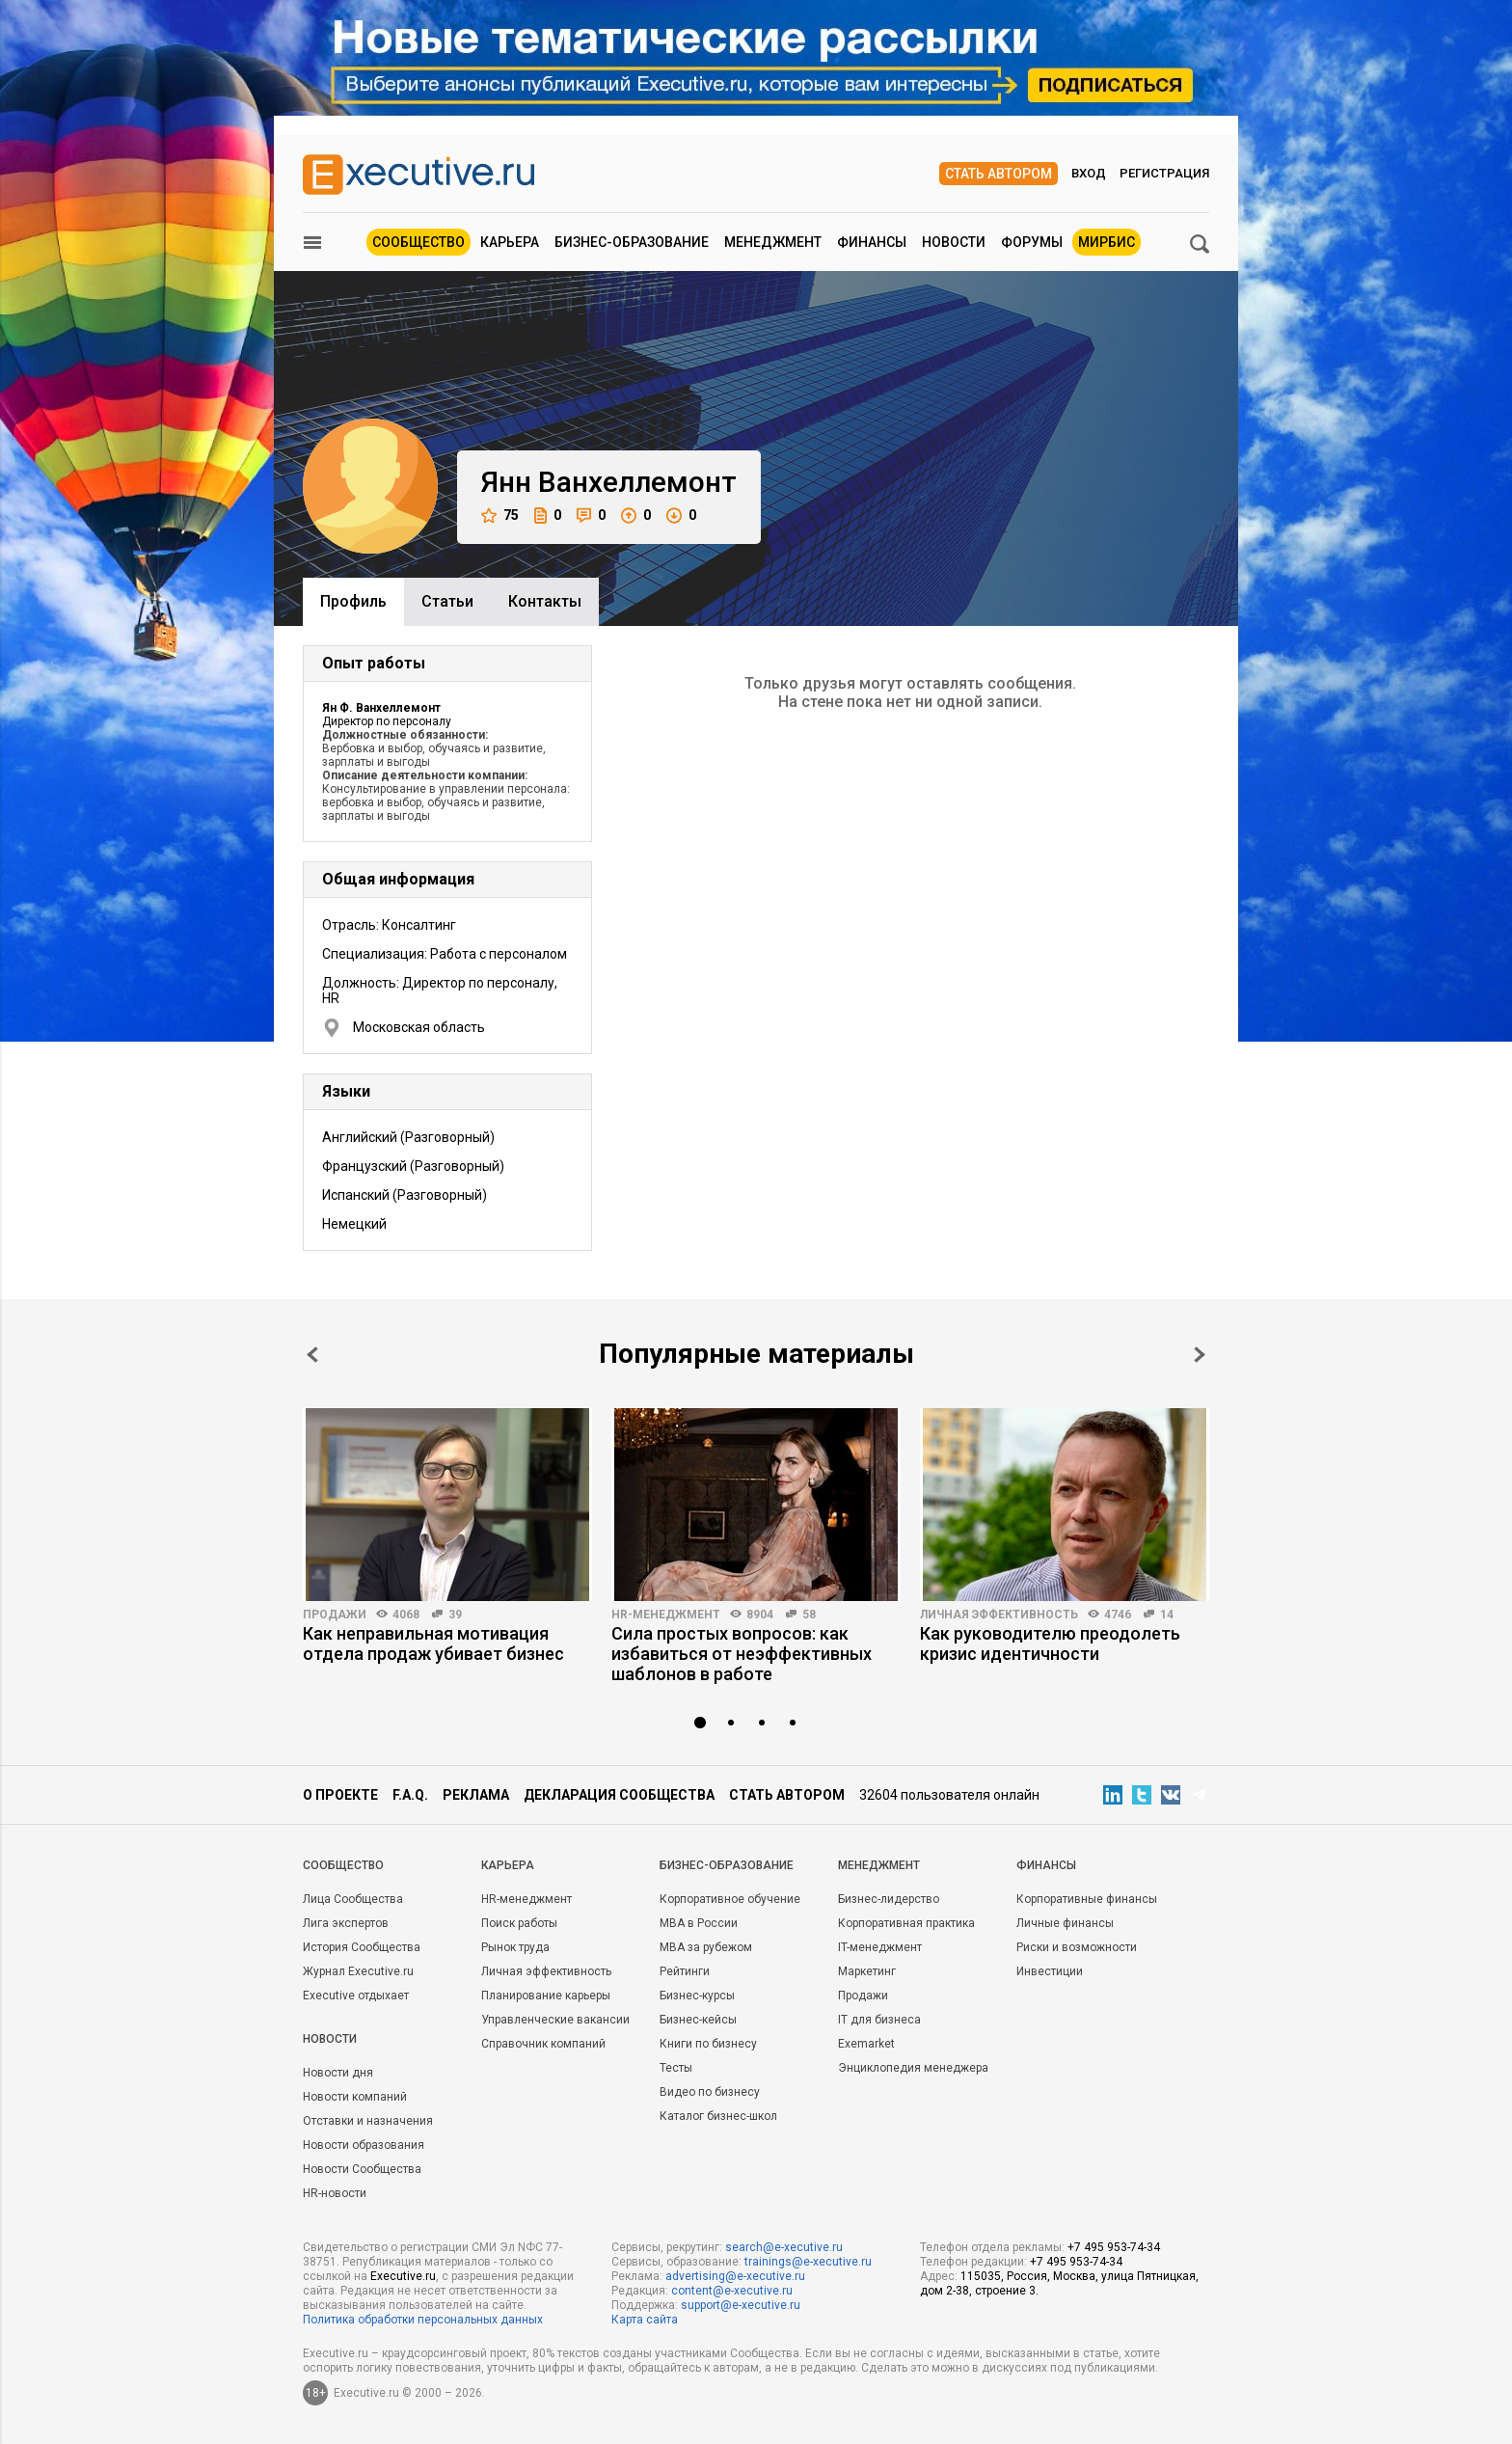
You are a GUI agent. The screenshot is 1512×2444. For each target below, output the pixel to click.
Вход (1088, 173)
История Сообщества (361, 1947)
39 (455, 1614)
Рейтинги (685, 1971)
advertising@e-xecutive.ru (735, 2276)
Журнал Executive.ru (358, 1971)
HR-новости (334, 2193)
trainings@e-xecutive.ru (808, 2261)
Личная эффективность (999, 1614)
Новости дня (338, 2072)
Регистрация (1164, 173)
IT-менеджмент (880, 1947)
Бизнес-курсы (697, 1995)
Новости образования (363, 2145)
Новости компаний (355, 2097)
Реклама (476, 1795)
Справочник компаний (543, 2043)
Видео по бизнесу (710, 2092)
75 (500, 515)
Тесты (676, 2068)
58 (809, 1614)
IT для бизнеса (879, 2019)
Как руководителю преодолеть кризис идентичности (1050, 1643)
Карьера (509, 242)
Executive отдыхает (356, 1995)
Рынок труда (515, 1947)
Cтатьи (447, 601)
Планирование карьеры (545, 1995)
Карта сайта (644, 2319)
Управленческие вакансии (555, 2019)
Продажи (334, 1614)
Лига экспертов (346, 1923)
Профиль (353, 601)
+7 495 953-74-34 (1113, 2247)
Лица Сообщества (353, 1899)
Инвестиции (1049, 1971)
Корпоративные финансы (1086, 1899)
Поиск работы (519, 1923)
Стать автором (998, 173)
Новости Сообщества (362, 2169)
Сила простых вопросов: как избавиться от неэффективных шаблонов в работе (741, 1653)
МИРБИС (1106, 242)
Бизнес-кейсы (698, 2019)
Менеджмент (773, 242)
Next (1199, 1354)
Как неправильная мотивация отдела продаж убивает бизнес (433, 1643)
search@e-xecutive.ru (784, 2247)
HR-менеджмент (665, 1614)
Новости (954, 242)
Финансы (871, 242)
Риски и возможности (1076, 1947)
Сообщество (418, 242)
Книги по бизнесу (708, 2043)
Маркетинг (867, 1971)
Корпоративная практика (906, 1923)
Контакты (544, 601)
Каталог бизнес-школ (718, 2116)
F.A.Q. (410, 1795)
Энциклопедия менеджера (913, 2068)
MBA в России (699, 1923)
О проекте (340, 1795)
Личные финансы (1065, 1923)
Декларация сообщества (619, 1795)
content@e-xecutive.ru (732, 2290)
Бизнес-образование (631, 242)
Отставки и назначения (368, 2121)
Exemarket (866, 2043)
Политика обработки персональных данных (423, 2319)
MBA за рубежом (706, 1947)
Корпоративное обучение (730, 1899)
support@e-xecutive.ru (740, 2305)
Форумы (1032, 242)
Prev (312, 1354)
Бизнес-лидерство (888, 1899)
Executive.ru (403, 2276)
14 (1167, 1614)
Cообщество (343, 1865)
